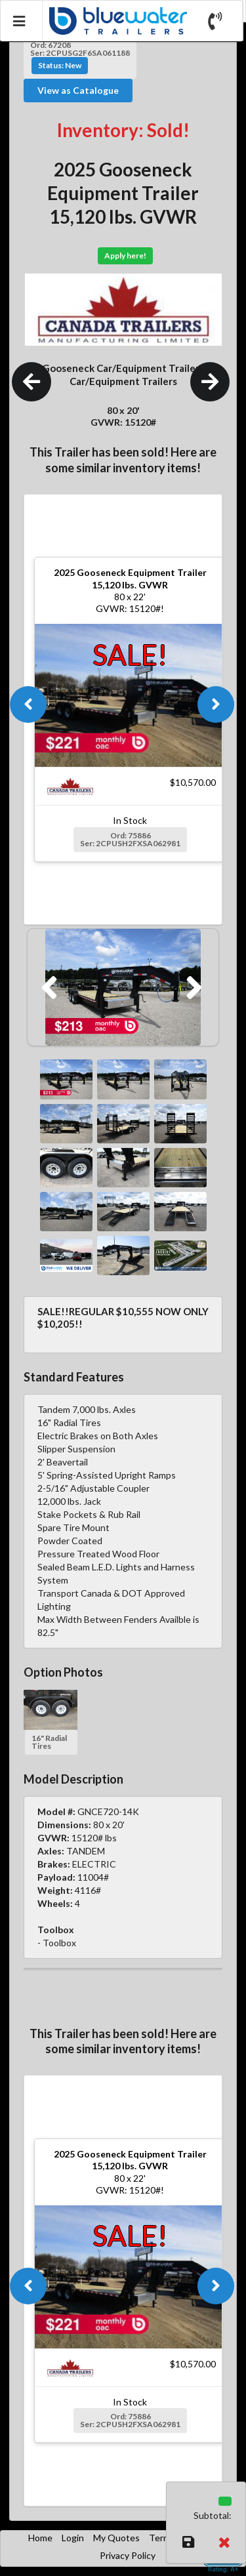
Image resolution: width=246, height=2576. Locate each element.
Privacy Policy (127, 2555)
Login (73, 2537)
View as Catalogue (78, 90)
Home (40, 2537)
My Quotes (116, 2537)
